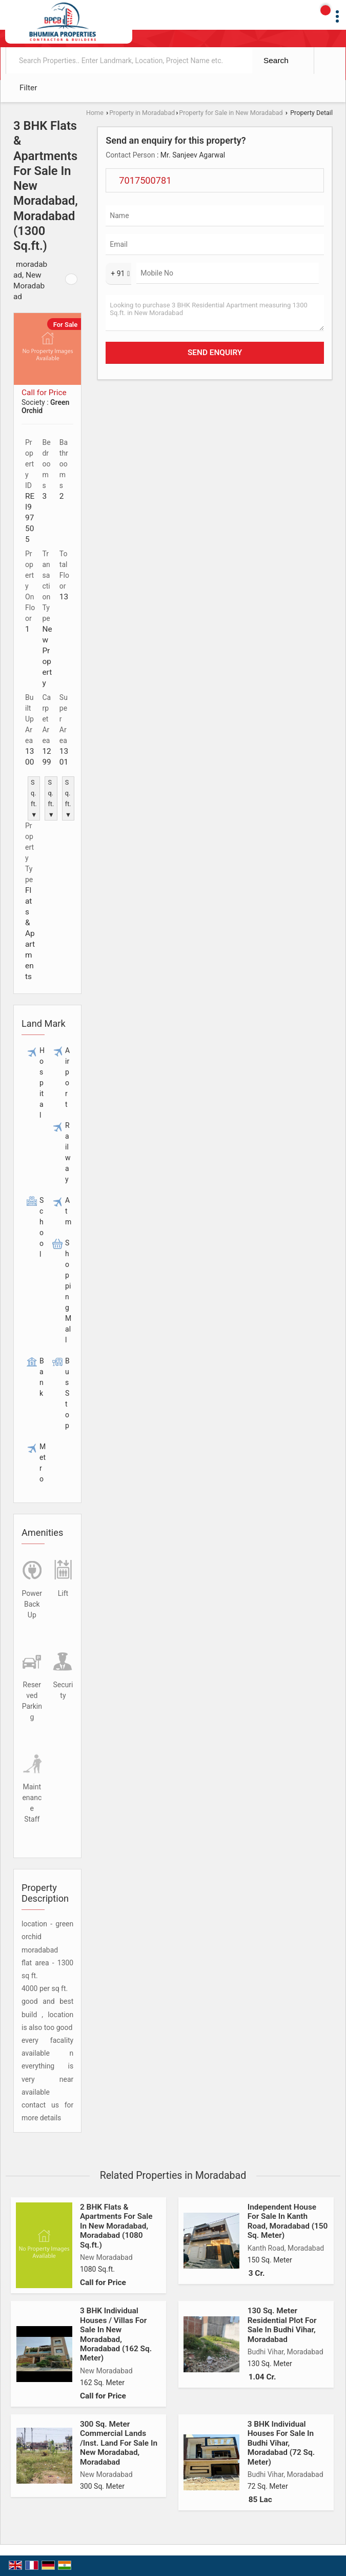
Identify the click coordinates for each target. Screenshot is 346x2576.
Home (95, 112)
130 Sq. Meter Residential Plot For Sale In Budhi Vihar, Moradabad (282, 2325)
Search (276, 60)
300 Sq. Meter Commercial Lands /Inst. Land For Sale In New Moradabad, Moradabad (118, 2443)
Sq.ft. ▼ (34, 798)
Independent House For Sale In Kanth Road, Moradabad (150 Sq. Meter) (288, 2221)
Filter (28, 87)
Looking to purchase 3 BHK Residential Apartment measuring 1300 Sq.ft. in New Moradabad (215, 313)
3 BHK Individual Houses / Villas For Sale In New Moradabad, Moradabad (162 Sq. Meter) (116, 2334)
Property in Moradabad (142, 112)
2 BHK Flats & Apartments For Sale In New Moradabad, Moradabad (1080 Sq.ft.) (116, 2226)
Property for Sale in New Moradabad (230, 112)
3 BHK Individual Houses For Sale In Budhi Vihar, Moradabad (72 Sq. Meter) (281, 2443)
